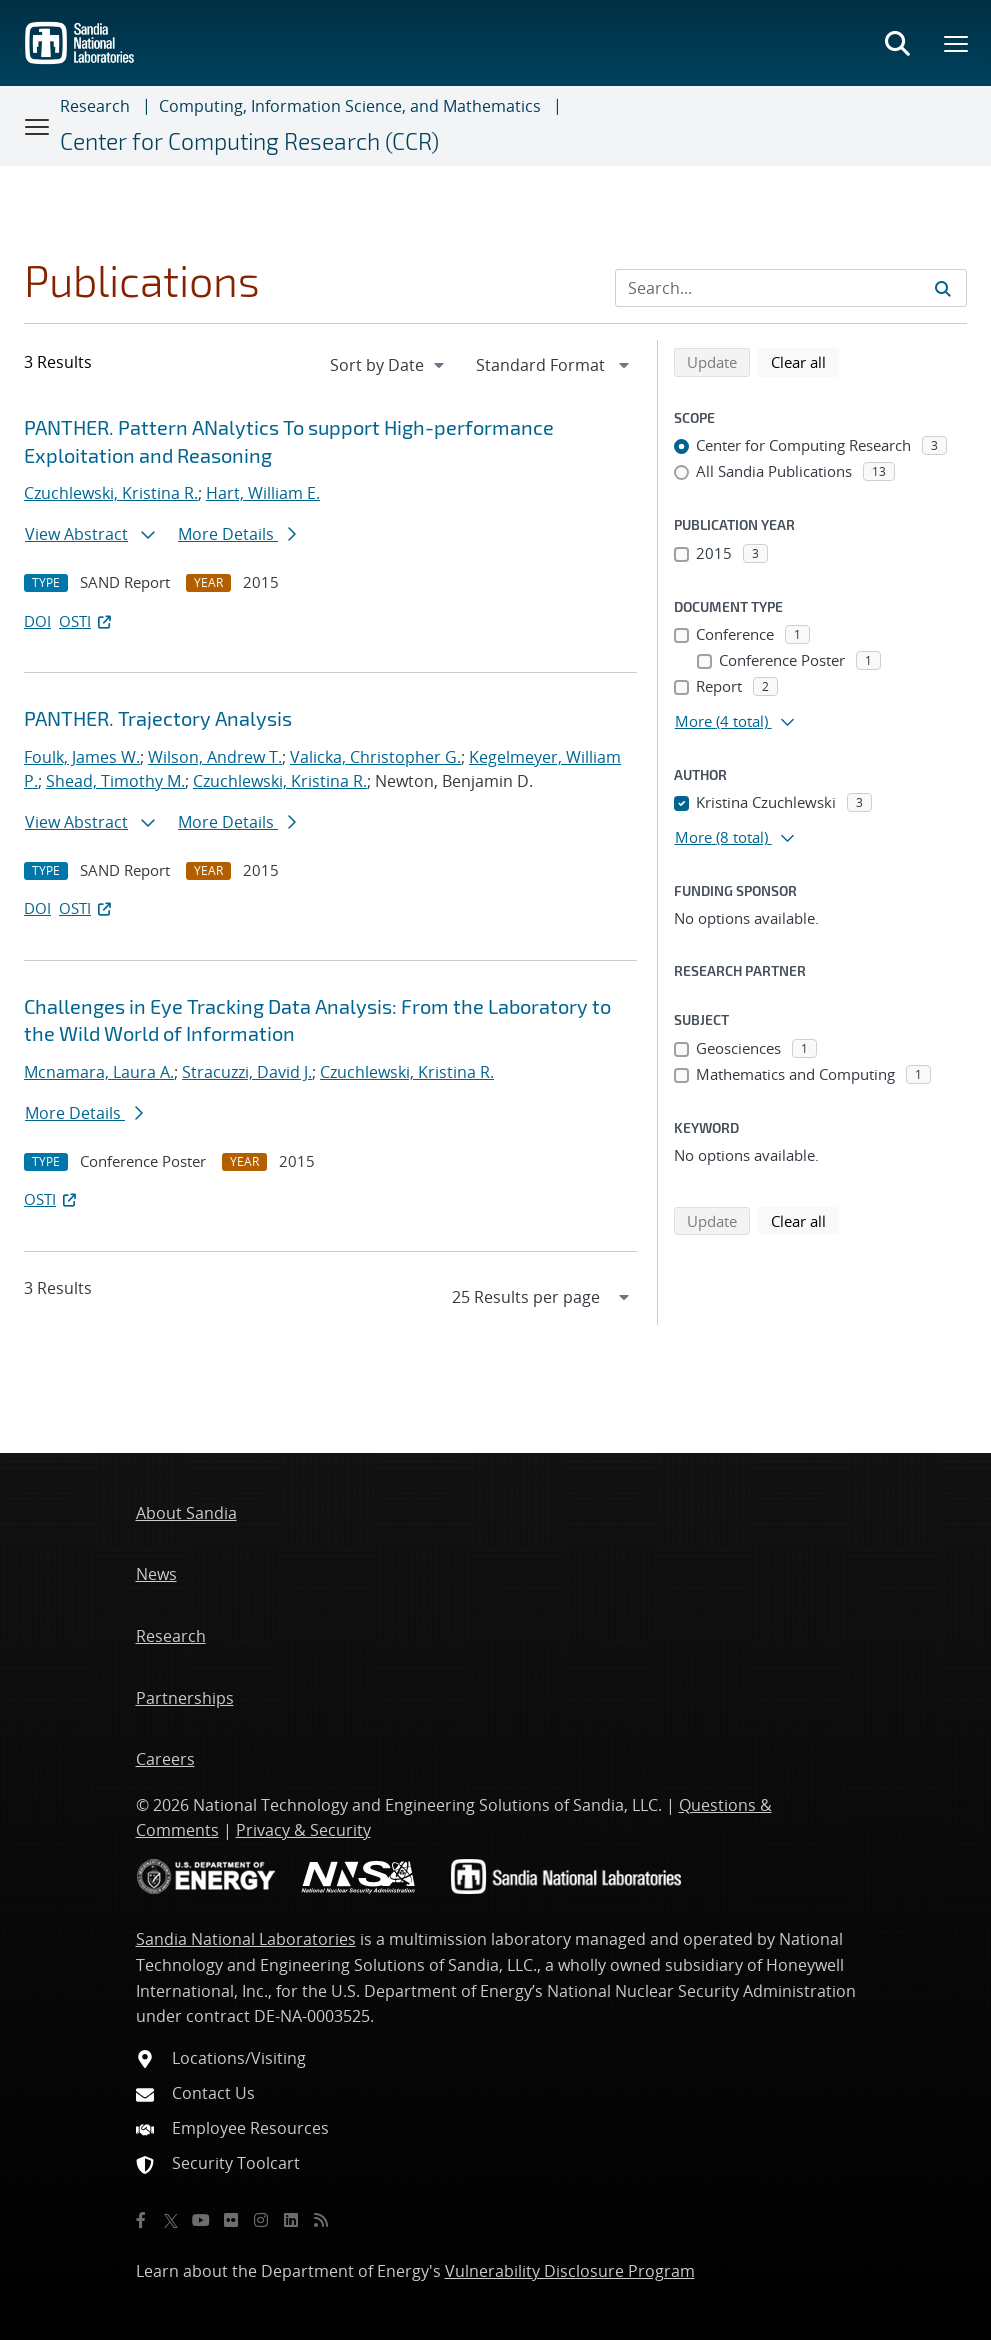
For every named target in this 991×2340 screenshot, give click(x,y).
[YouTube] (201, 2220)
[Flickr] (231, 2220)
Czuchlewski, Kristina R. (111, 493)
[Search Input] (791, 288)
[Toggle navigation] (38, 126)
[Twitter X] (171, 2220)
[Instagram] (261, 2220)
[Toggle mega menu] (957, 43)
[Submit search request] (943, 288)
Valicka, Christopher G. (375, 757)
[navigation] (389, 365)
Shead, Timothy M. (115, 781)
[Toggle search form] (897, 43)
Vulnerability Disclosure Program (570, 2271)
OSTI (87, 621)
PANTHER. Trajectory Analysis (158, 718)
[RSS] (321, 2220)
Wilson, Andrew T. (215, 757)
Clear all (805, 361)
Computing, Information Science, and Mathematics (350, 106)
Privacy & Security (303, 1830)
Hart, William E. (263, 493)
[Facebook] (141, 2220)
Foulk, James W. (82, 757)
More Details (237, 534)
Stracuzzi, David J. (247, 1072)
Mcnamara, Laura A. (99, 1072)
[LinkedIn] (291, 2220)
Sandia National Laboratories (246, 1939)
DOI (37, 621)
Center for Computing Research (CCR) (249, 141)
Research (95, 106)
